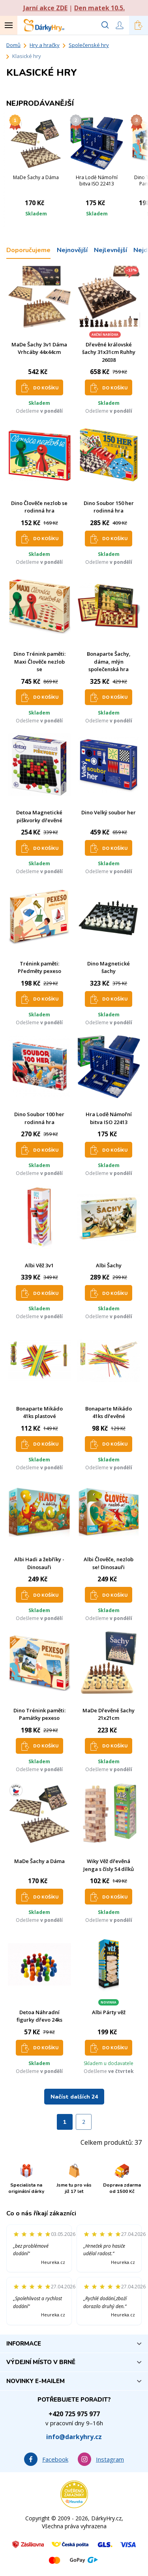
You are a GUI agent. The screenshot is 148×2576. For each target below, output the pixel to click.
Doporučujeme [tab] (28, 250)
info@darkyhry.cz (74, 2436)
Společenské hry (89, 45)
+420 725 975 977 (74, 2414)
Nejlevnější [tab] (110, 250)
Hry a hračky (45, 45)
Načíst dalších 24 (74, 2097)
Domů (13, 45)
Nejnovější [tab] (72, 250)
